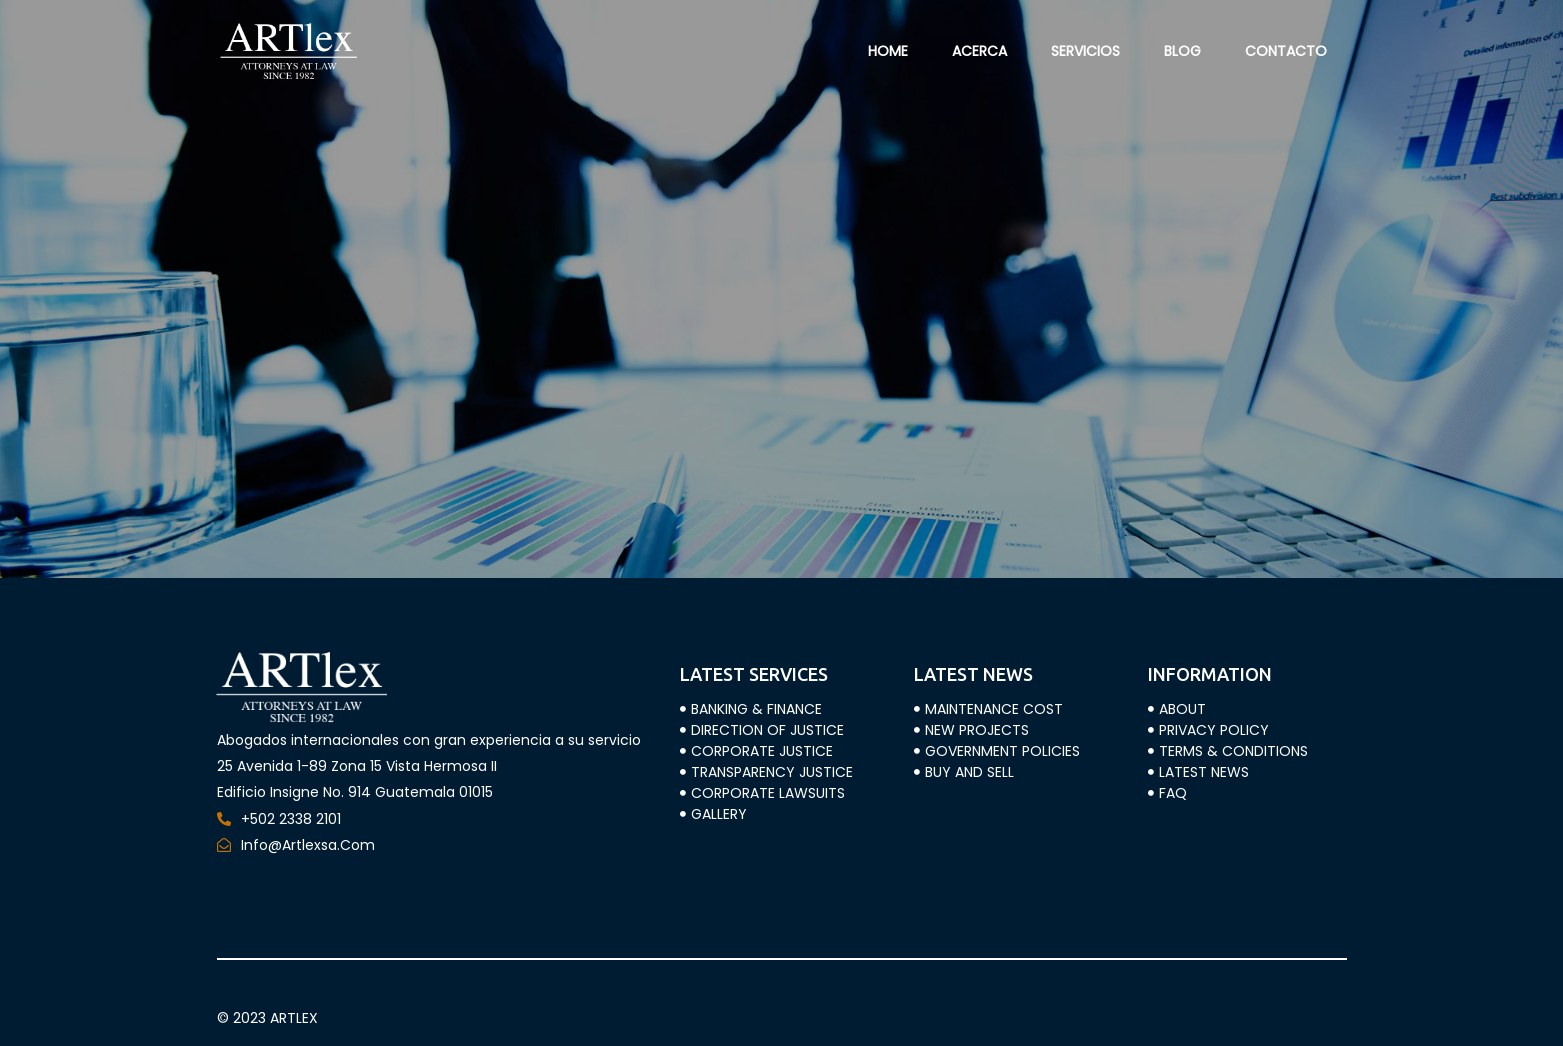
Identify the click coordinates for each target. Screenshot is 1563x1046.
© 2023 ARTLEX (267, 1018)
